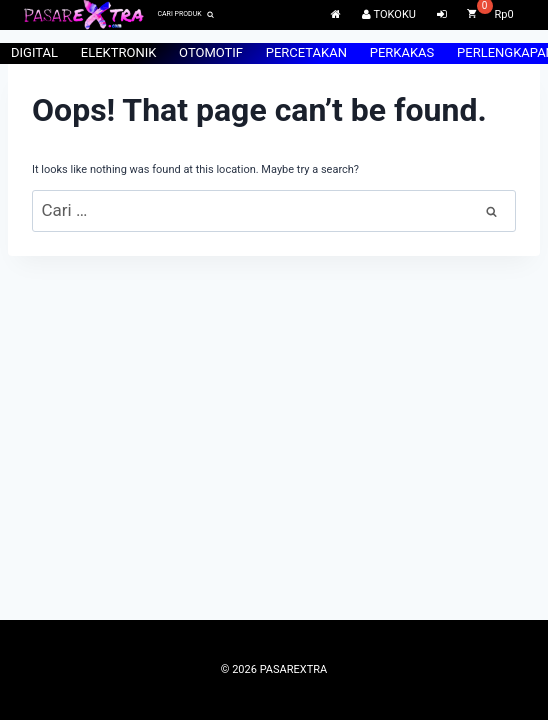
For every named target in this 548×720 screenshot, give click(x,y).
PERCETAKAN (306, 52)
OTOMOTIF (211, 52)
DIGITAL (34, 52)
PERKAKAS (402, 52)
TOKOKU (389, 14)
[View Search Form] (185, 15)
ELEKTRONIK (119, 52)
